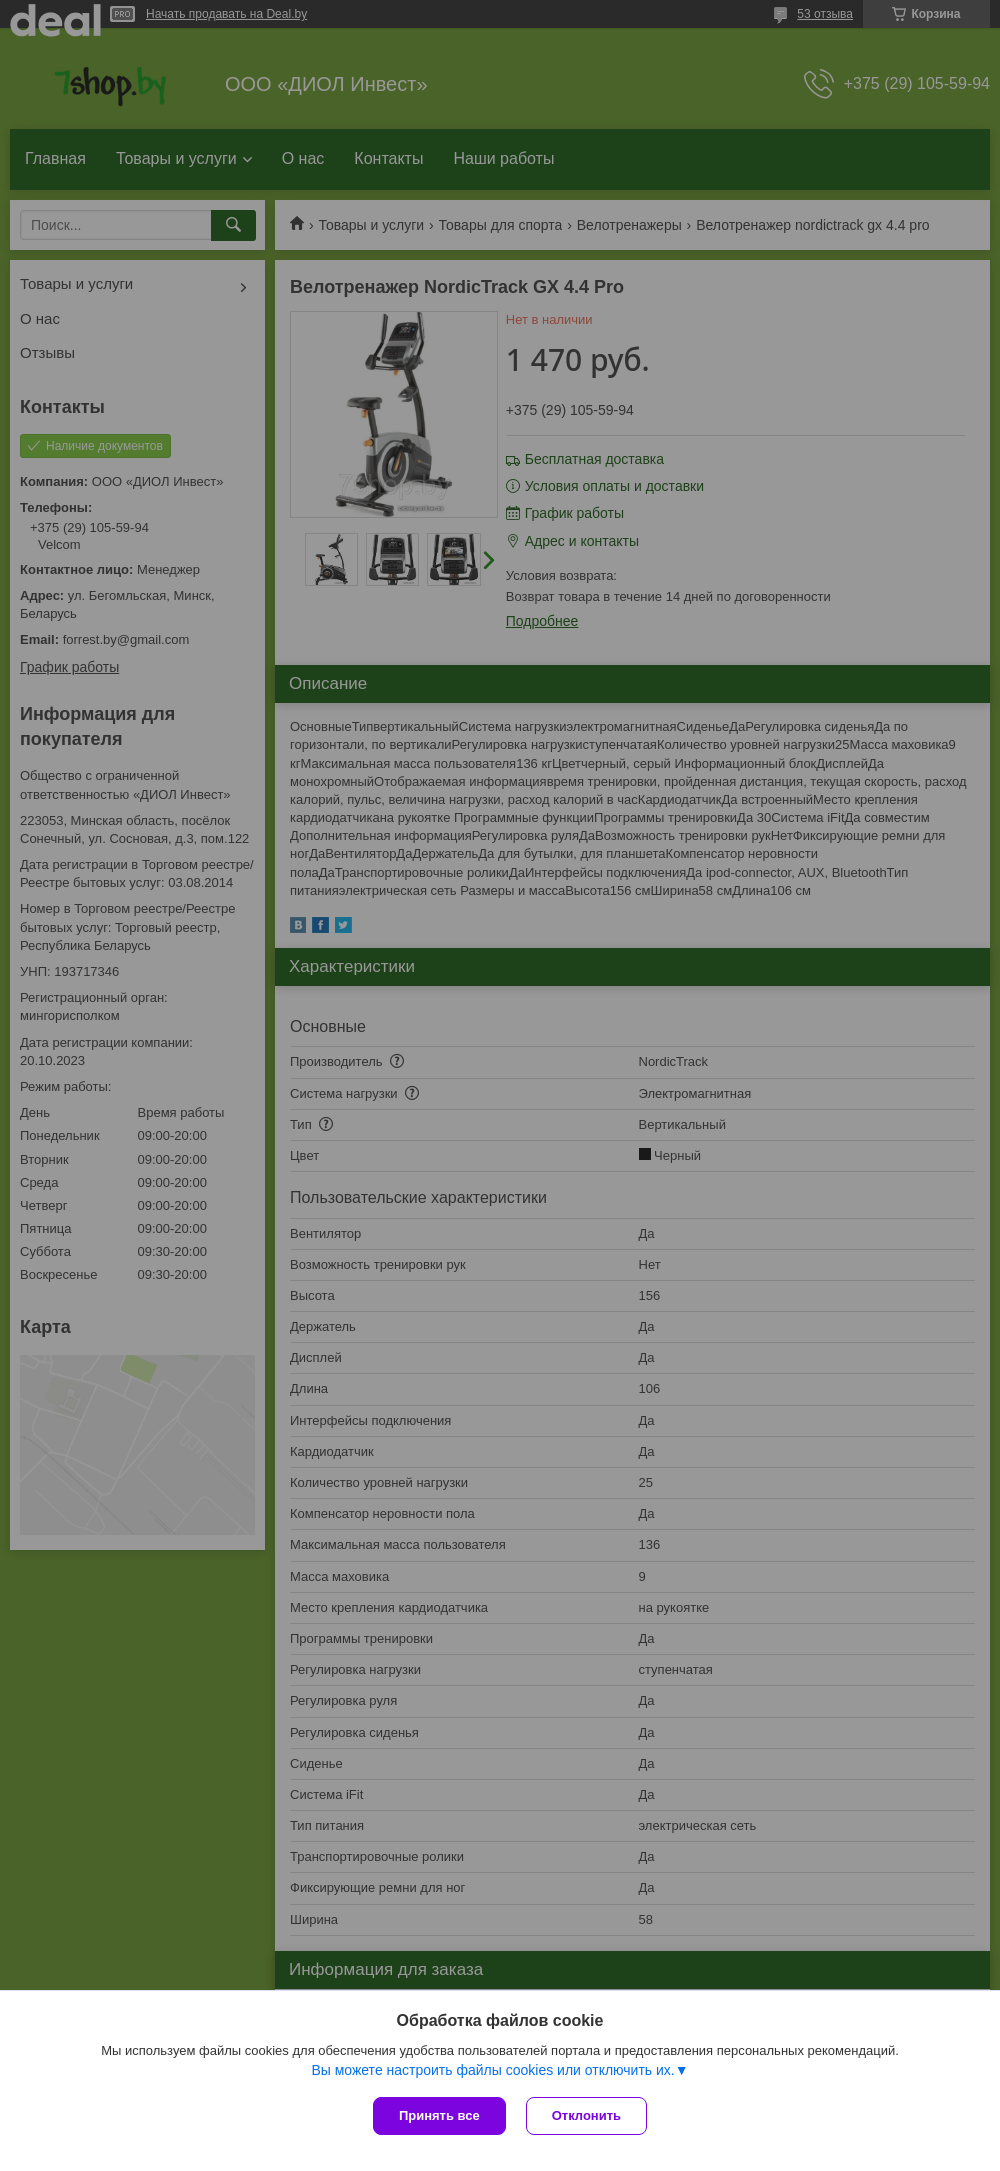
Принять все (439, 2115)
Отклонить (586, 2115)
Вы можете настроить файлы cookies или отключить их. (492, 2070)
